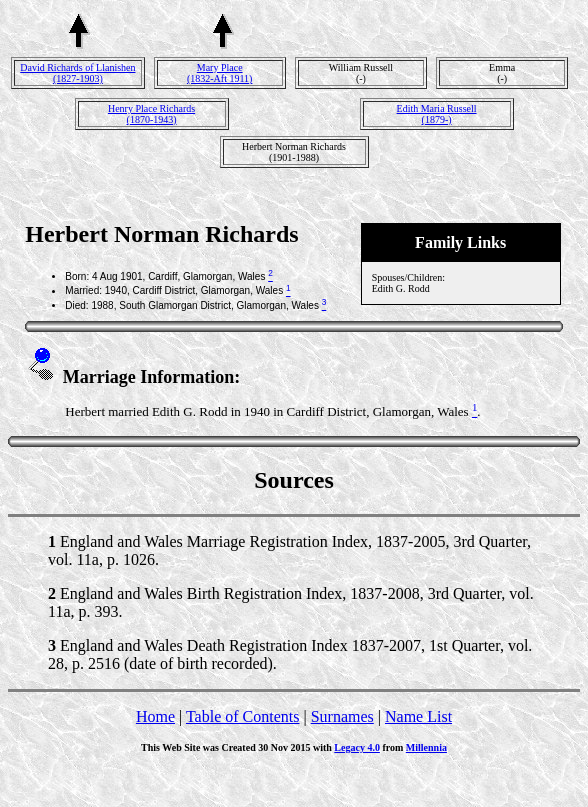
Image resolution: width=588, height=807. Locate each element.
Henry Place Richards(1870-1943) (151, 114)
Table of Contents (243, 716)
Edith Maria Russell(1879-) (437, 114)
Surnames (342, 716)
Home (155, 716)
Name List (418, 716)
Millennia (426, 747)
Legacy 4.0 (357, 747)
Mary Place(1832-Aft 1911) (219, 73)
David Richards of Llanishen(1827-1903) (77, 73)
